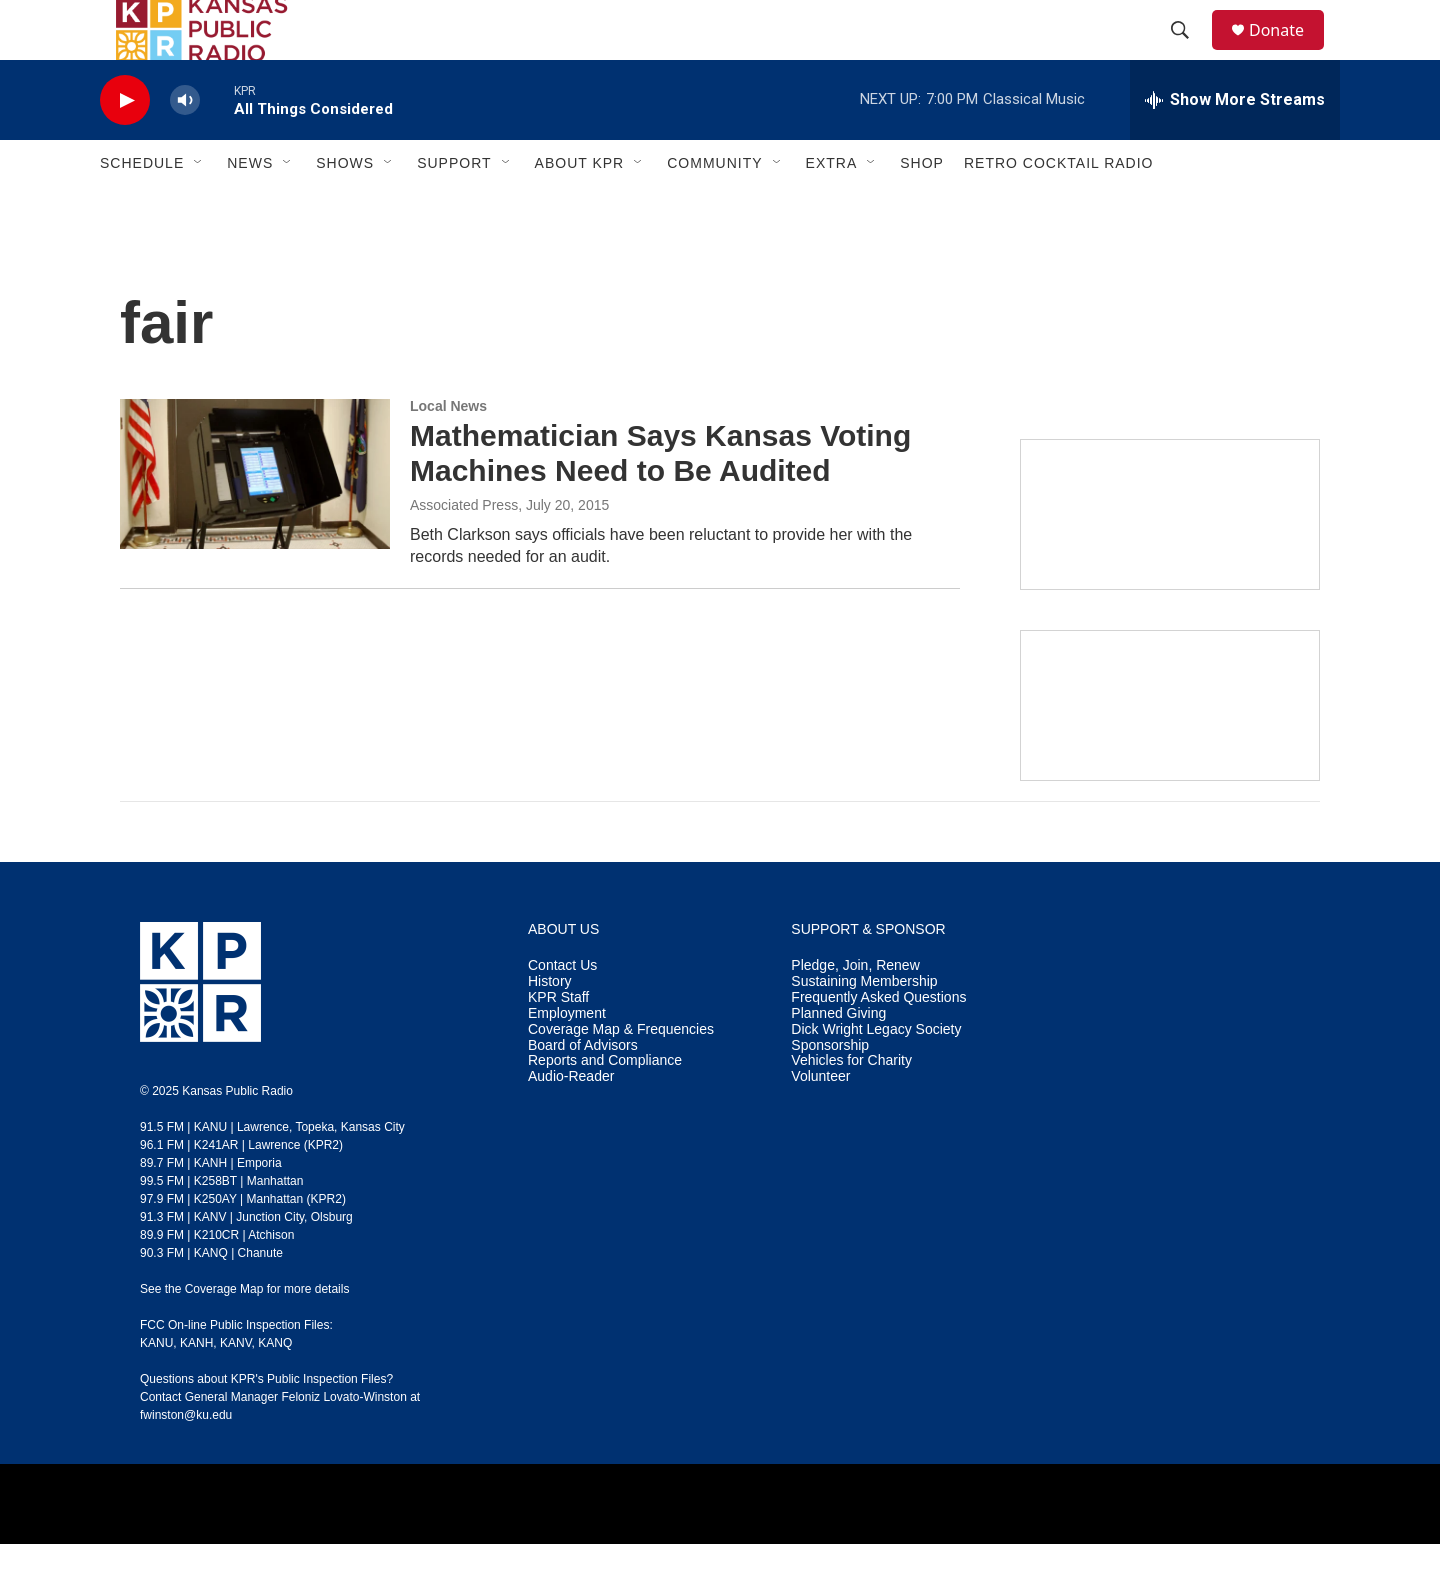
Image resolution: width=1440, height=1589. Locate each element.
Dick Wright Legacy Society (876, 1074)
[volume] (185, 145)
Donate (1289, 52)
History (550, 1026)
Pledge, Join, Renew (855, 1010)
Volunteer (820, 1121)
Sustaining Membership (864, 1026)
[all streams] (1235, 145)
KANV (236, 1388)
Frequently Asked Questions (878, 1042)
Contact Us (562, 1010)
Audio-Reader (571, 1121)
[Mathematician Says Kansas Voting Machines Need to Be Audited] (255, 519)
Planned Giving (838, 1058)
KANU (156, 1388)
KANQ (275, 1388)
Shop (922, 208)
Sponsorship (830, 1090)
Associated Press (464, 550)
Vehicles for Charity (851, 1105)
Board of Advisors (583, 1090)
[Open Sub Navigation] (199, 208)
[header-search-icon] (1189, 53)
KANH (196, 1388)
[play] (125, 145)
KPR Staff (558, 1042)
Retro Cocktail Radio (1059, 208)
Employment (567, 1058)
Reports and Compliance (605, 1105)
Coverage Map (224, 1334)
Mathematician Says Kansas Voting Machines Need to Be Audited (660, 498)
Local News (448, 451)
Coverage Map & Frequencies (621, 1074)
